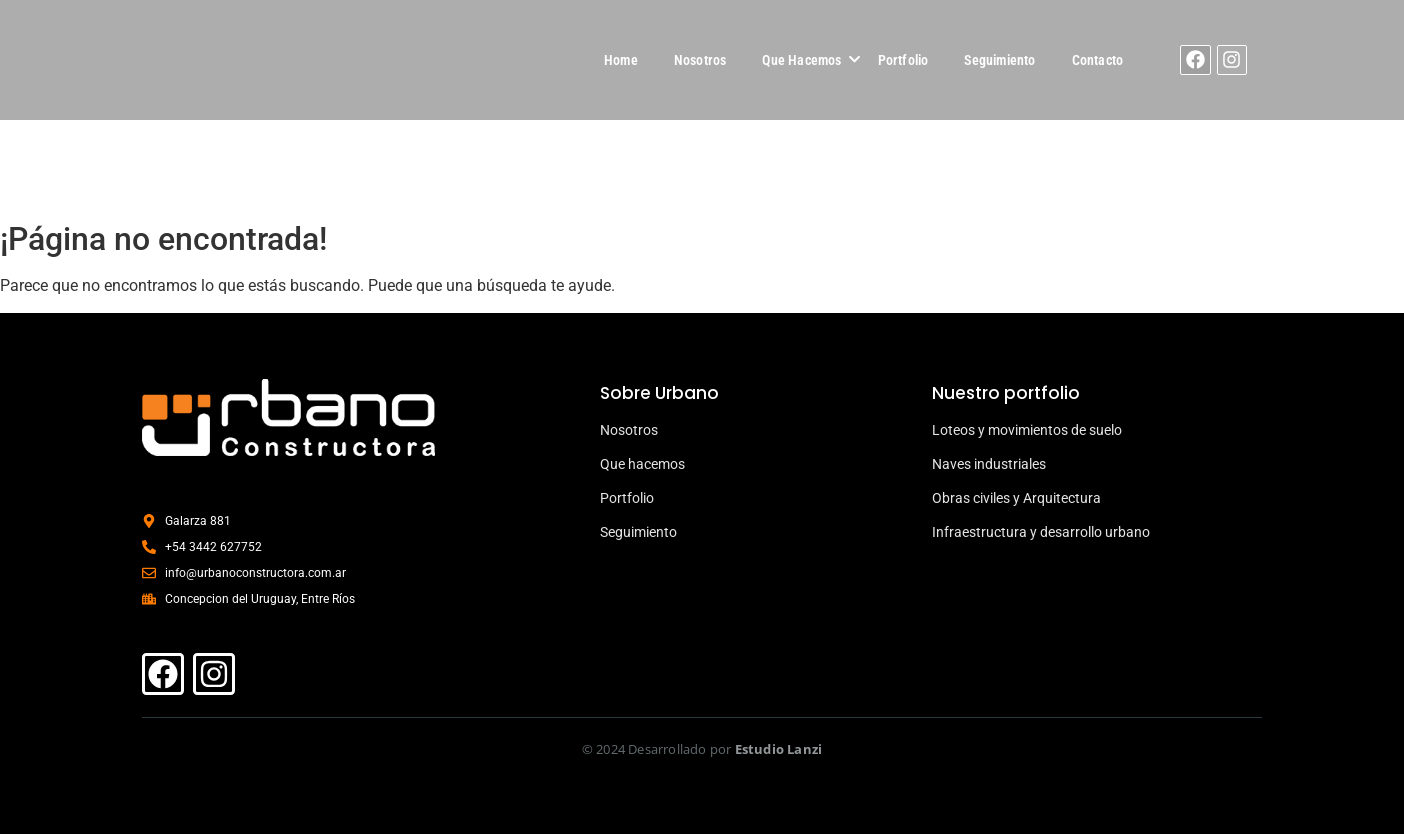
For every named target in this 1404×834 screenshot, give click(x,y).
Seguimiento (999, 60)
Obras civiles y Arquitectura (1016, 498)
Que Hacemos (801, 60)
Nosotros (700, 60)
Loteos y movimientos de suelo (1027, 430)
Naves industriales (989, 464)
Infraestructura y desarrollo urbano (1041, 532)
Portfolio (903, 60)
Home (621, 60)
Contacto (1098, 60)
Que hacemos (642, 464)
